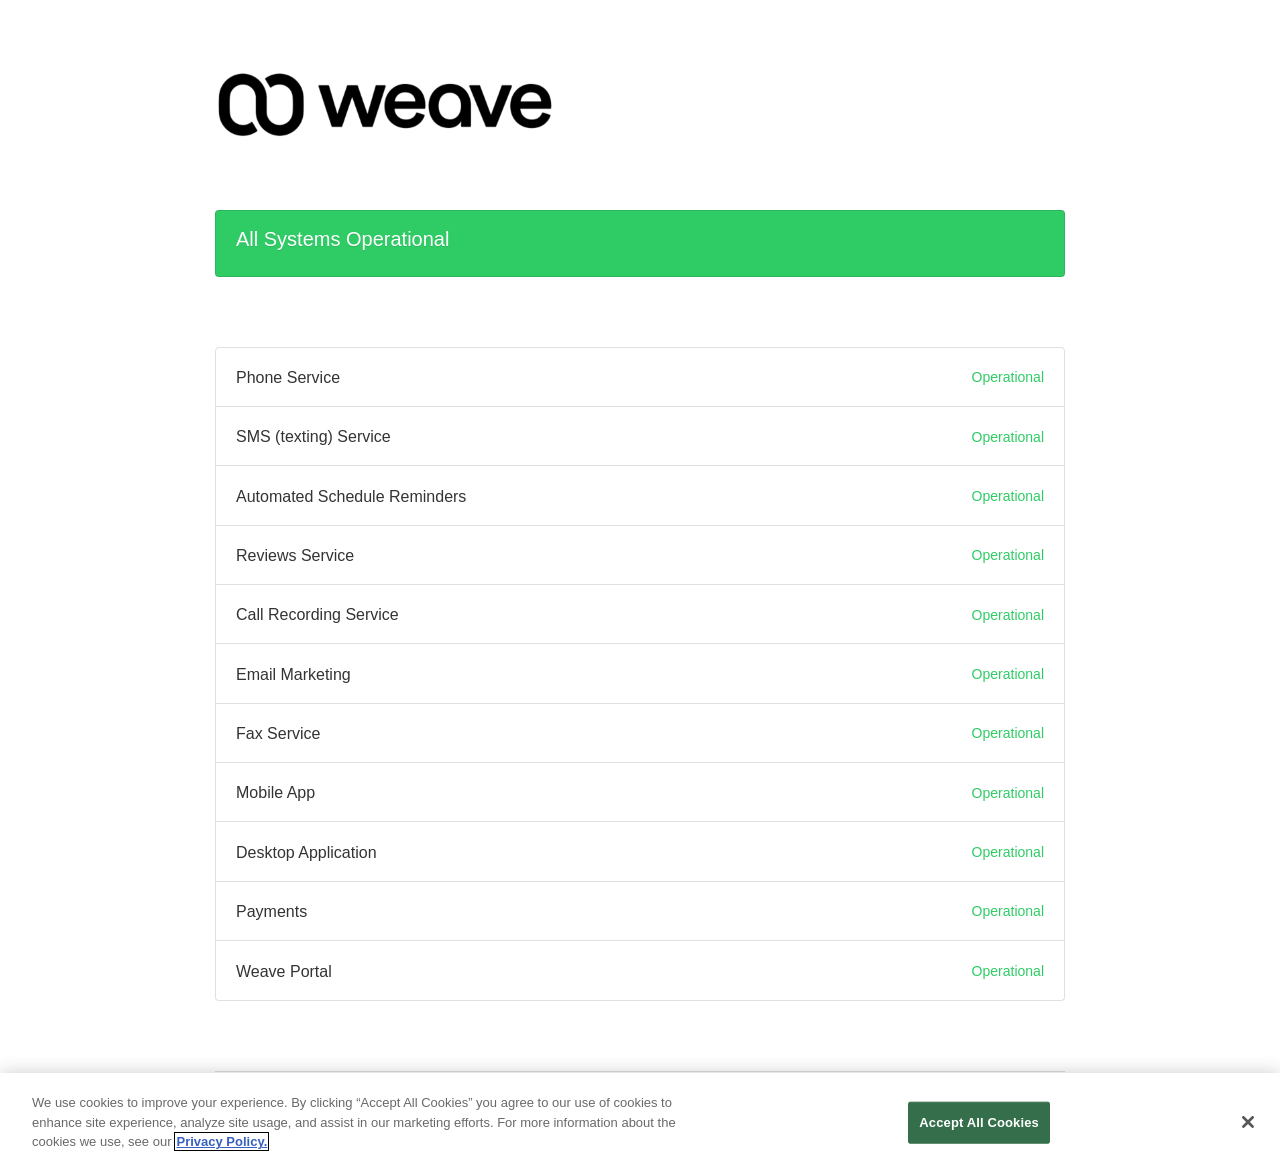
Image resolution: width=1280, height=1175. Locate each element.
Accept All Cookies (979, 1127)
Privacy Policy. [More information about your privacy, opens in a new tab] (221, 1147)
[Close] (1248, 1127)
